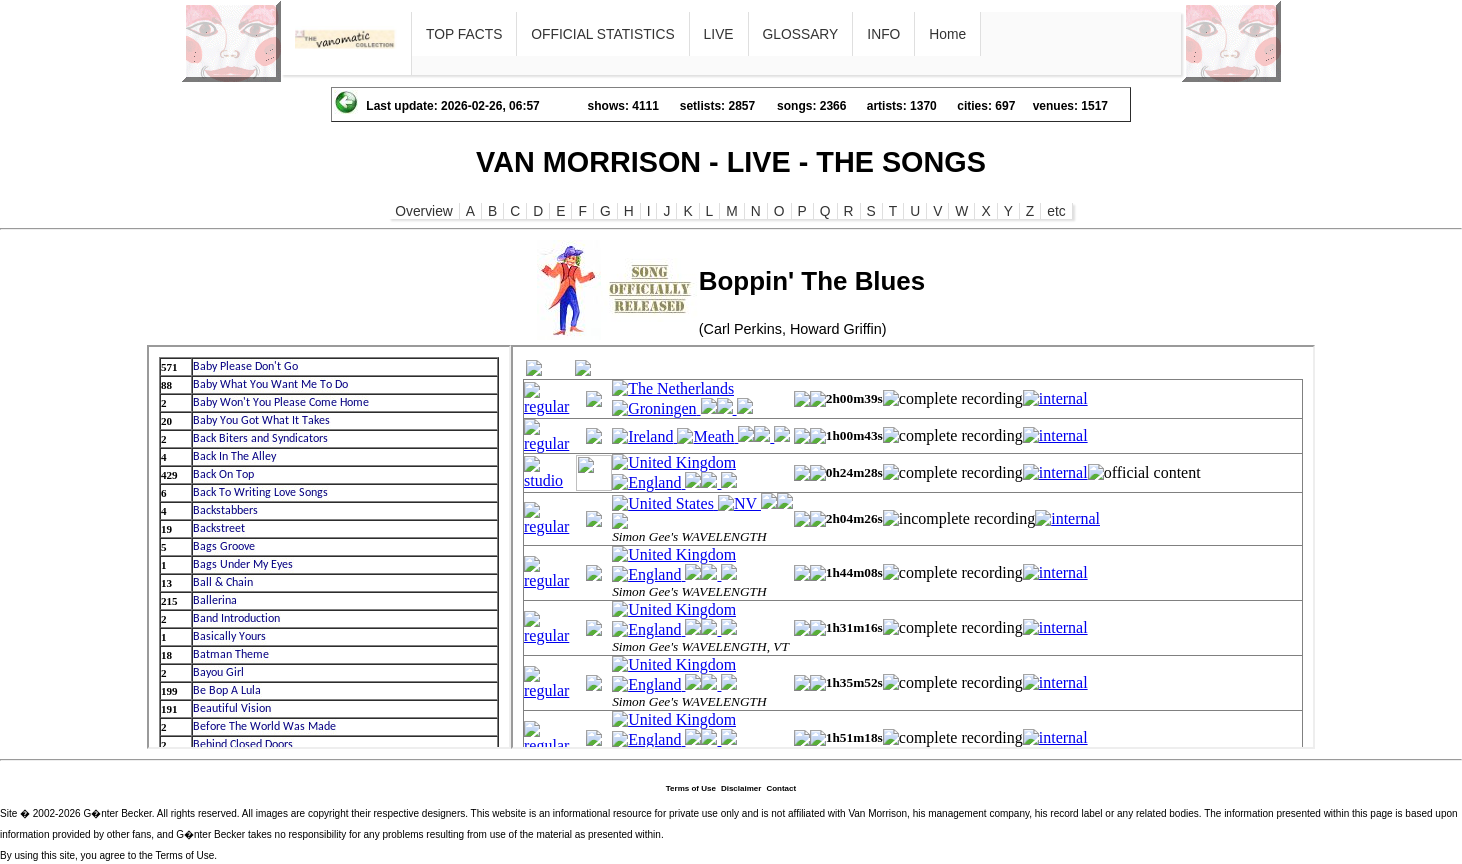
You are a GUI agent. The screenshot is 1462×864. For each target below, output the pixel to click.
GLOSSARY (801, 34)
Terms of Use (691, 788)
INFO (883, 34)
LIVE (719, 34)
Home (947, 34)
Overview (424, 211)
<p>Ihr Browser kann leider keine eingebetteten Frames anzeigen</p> (329, 547)
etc (1056, 211)
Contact (781, 788)
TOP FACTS (464, 34)
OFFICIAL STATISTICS (602, 34)
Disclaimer (741, 788)
